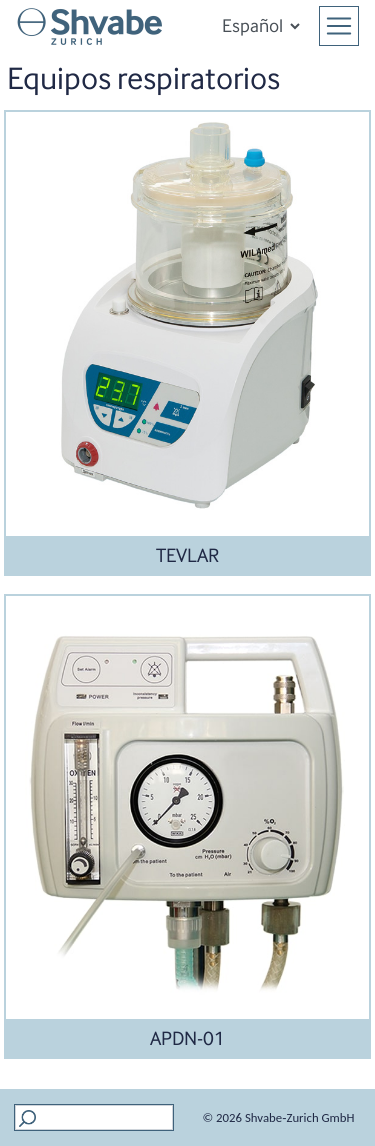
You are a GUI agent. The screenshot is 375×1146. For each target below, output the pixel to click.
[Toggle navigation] (339, 26)
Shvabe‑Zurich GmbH (300, 1117)
